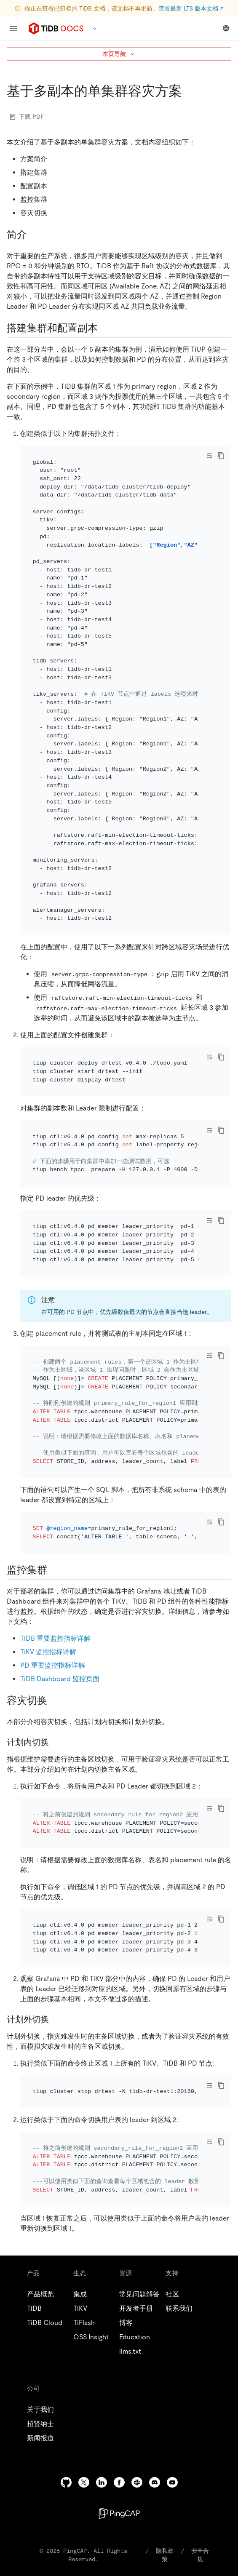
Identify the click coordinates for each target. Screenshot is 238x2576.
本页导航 (119, 54)
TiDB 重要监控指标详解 (55, 1638)
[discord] (154, 2482)
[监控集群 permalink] (54, 1570)
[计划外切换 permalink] (56, 2019)
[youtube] (172, 2482)
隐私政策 (165, 2555)
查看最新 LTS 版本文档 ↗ (191, 8)
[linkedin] (101, 2482)
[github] (66, 2482)
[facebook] (119, 2482)
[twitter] (84, 2482)
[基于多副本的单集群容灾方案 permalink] (189, 91)
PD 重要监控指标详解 (52, 1665)
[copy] (221, 456)
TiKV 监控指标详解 (48, 1652)
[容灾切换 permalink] (54, 1700)
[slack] (137, 2482)
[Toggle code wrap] (209, 456)
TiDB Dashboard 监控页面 (59, 1679)
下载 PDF (27, 116)
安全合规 (200, 2555)
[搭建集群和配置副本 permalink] (104, 328)
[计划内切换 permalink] (56, 1742)
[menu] (13, 28)
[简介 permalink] (34, 235)
